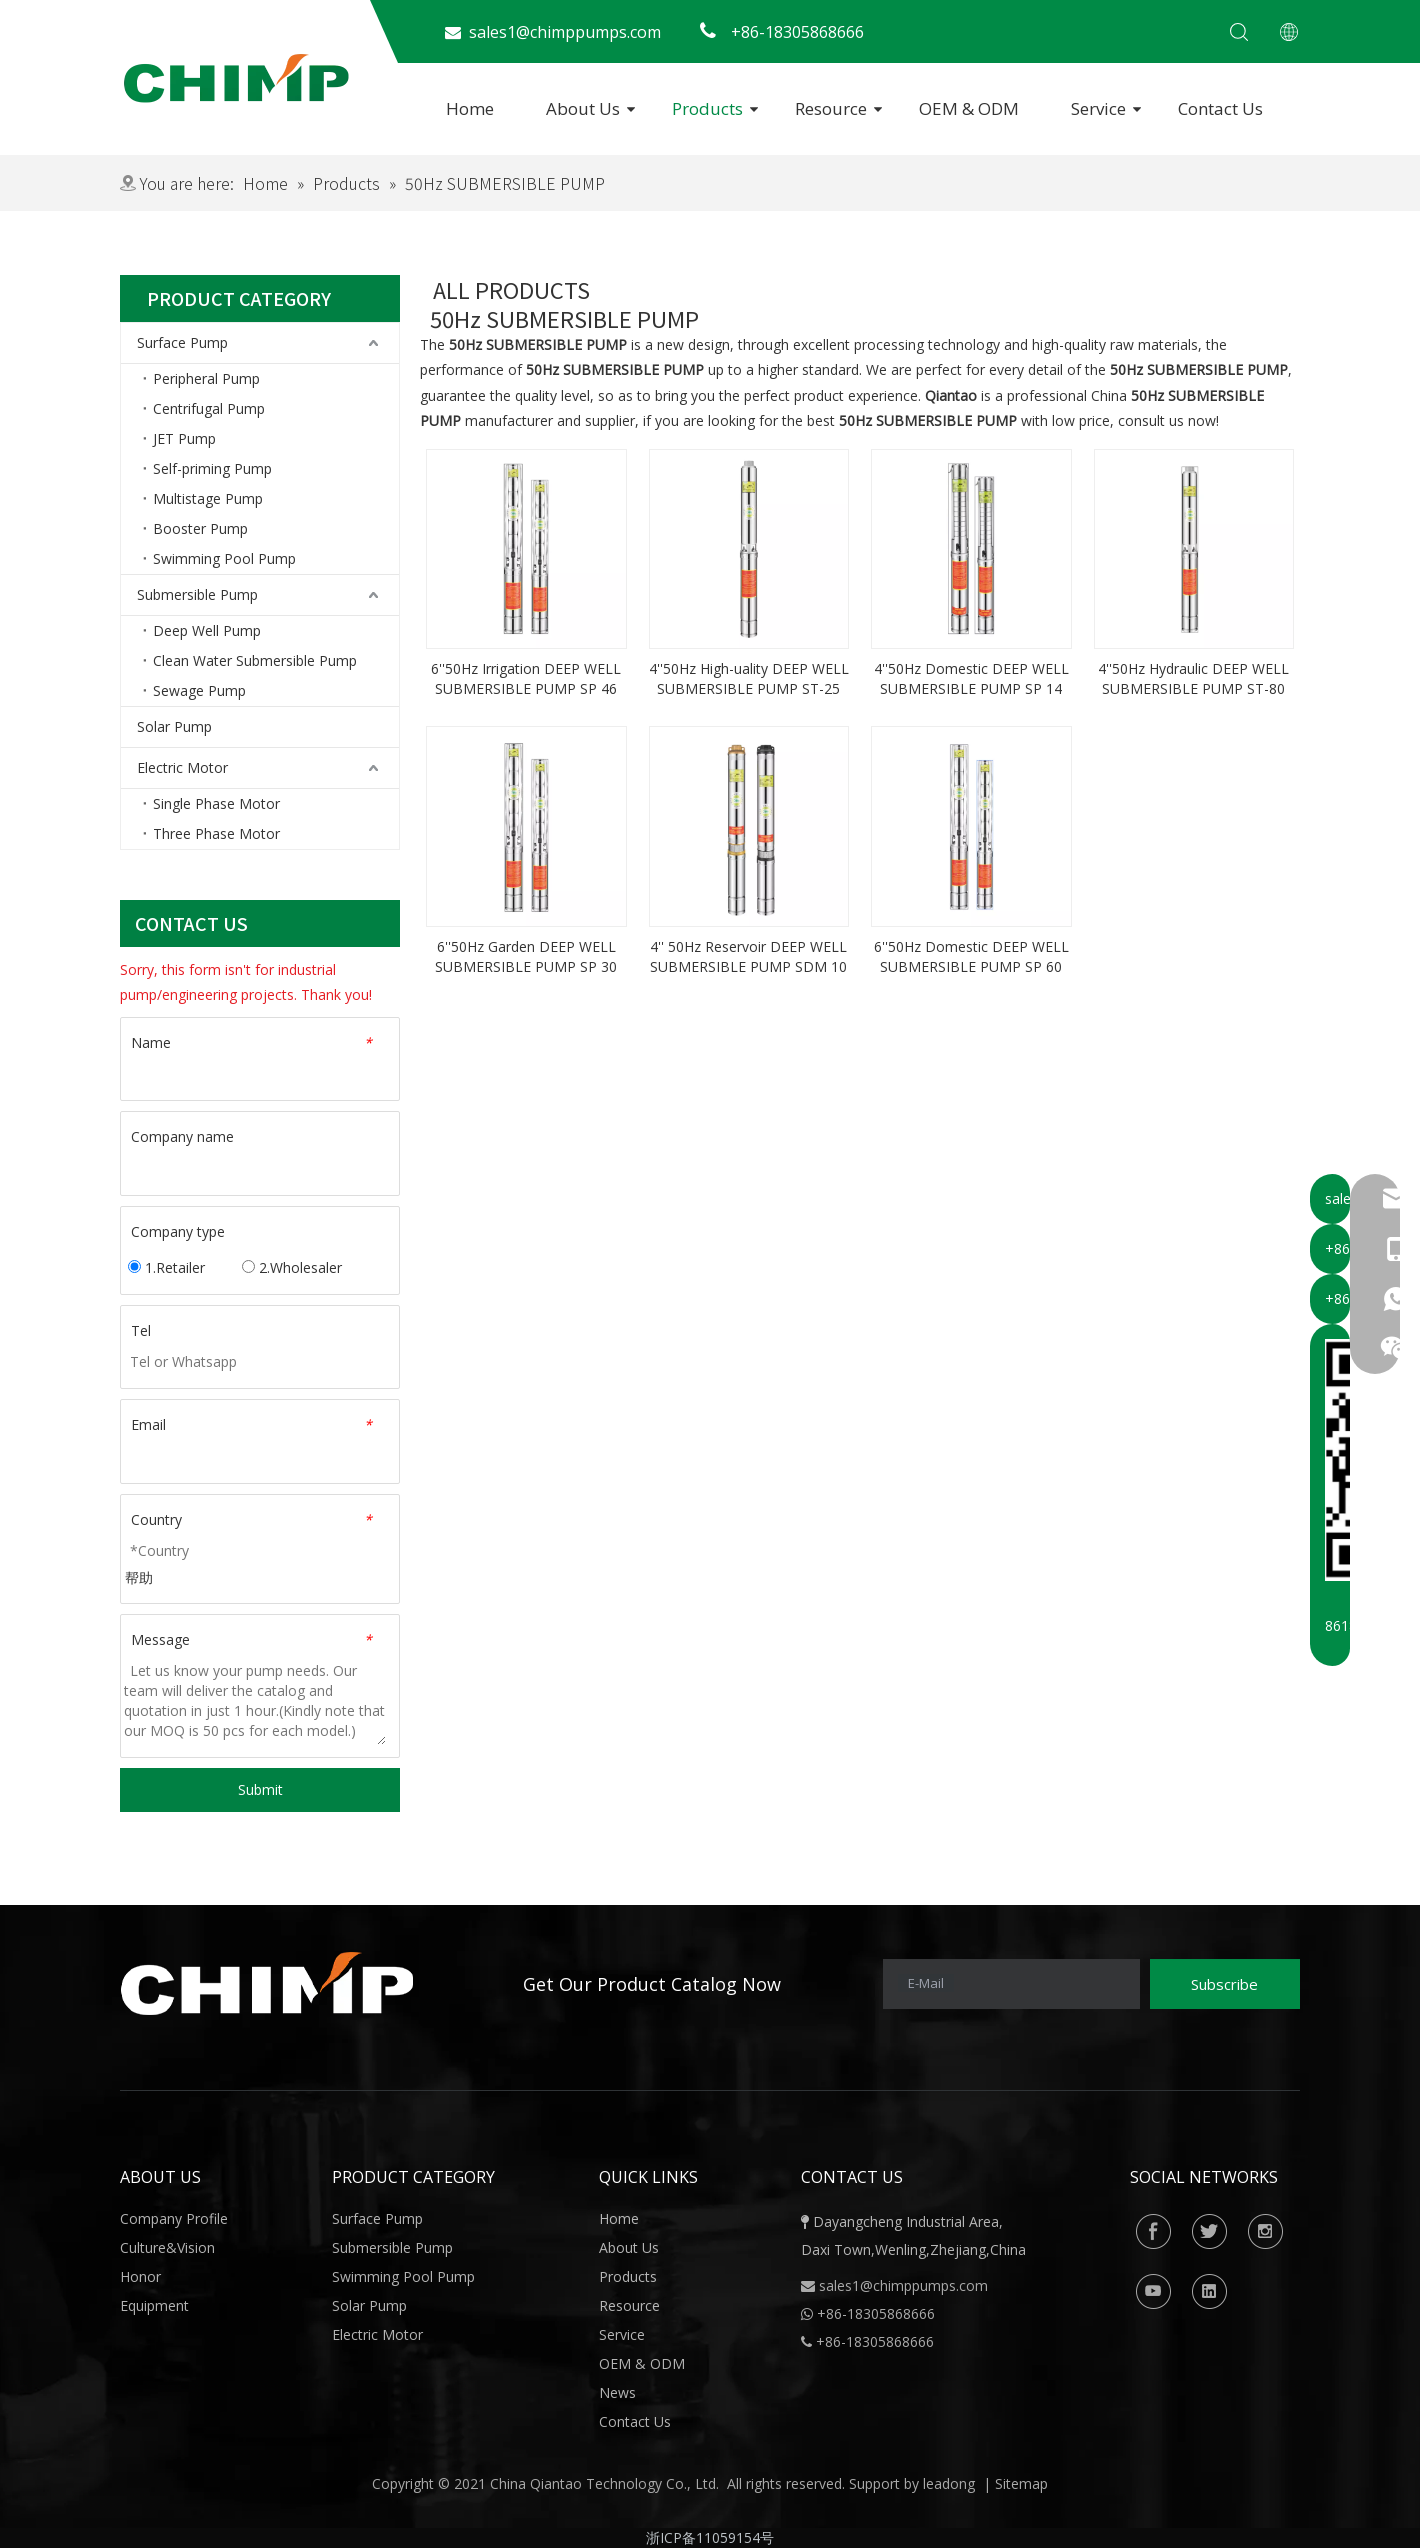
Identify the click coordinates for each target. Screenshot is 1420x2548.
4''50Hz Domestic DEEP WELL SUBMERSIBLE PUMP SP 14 (971, 678)
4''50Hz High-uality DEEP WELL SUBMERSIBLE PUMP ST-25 (749, 678)
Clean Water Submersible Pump (255, 660)
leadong (949, 2483)
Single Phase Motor (216, 803)
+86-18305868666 (875, 2341)
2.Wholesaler (292, 1267)
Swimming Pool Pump (224, 558)
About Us (583, 108)
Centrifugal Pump (209, 408)
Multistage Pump (208, 498)
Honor (140, 2276)
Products (707, 108)
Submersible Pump (197, 594)
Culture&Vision (167, 2247)
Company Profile (174, 2218)
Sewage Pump (199, 690)
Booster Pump (200, 528)
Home (470, 108)
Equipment (154, 2305)
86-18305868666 (880, 2313)
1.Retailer (166, 1267)
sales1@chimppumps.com (903, 2285)
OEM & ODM (969, 108)
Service (1098, 108)
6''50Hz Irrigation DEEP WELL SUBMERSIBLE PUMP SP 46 (526, 678)
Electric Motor (182, 767)
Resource (831, 108)
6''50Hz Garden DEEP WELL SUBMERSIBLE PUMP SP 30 (526, 956)
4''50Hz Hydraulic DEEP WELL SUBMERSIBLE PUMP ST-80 (1193, 678)
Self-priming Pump (212, 468)
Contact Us (1220, 108)
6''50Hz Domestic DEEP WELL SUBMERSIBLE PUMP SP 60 (971, 956)
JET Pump (184, 438)
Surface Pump (182, 342)
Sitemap (1021, 2483)
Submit (260, 1789)
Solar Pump (174, 726)
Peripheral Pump (206, 378)
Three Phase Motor (216, 833)
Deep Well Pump (207, 630)
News (617, 2392)
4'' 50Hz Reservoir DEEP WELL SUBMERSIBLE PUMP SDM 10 (748, 956)
